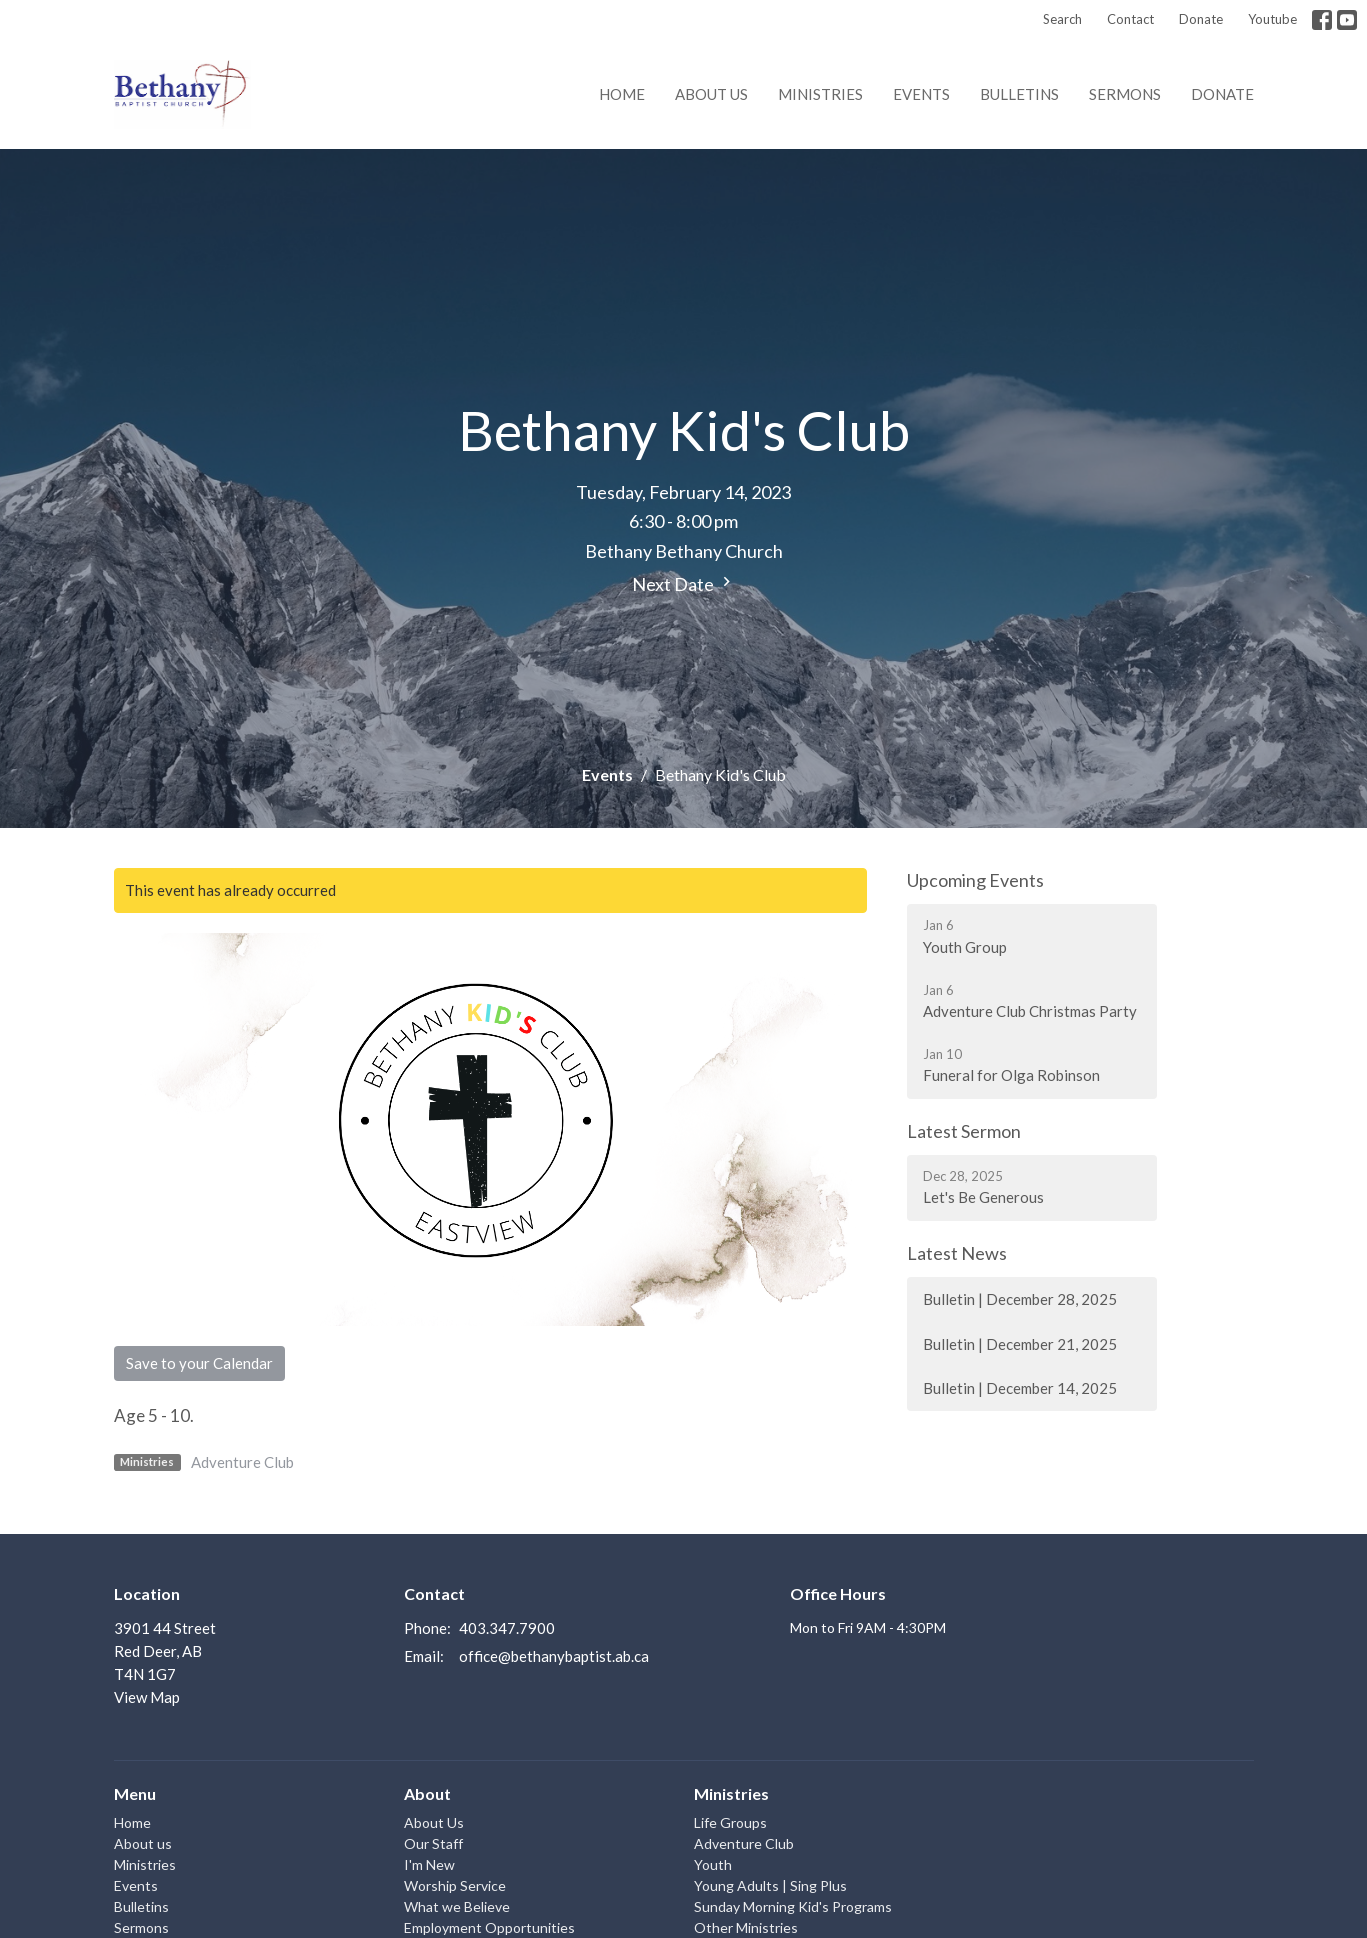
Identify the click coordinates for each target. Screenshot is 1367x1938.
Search (1062, 19)
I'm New (429, 1864)
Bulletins (1019, 94)
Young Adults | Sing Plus (770, 1885)
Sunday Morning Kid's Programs (793, 1906)
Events (921, 94)
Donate (1201, 19)
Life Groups (730, 1822)
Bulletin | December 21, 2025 (1020, 1344)
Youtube (1272, 19)
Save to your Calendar (199, 1363)
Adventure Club (242, 1462)
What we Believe (457, 1906)
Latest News (957, 1253)
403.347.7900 (507, 1628)
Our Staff (433, 1843)
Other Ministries (746, 1927)
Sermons (1125, 94)
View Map (147, 1697)
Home (622, 94)
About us (711, 94)
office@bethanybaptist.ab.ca (554, 1656)
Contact (1130, 19)
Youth (713, 1864)
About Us (434, 1822)
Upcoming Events (975, 880)
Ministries (820, 94)
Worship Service (455, 1885)
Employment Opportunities (489, 1927)
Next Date (684, 583)
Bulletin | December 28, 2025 (1020, 1299)
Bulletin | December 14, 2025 (1020, 1388)
